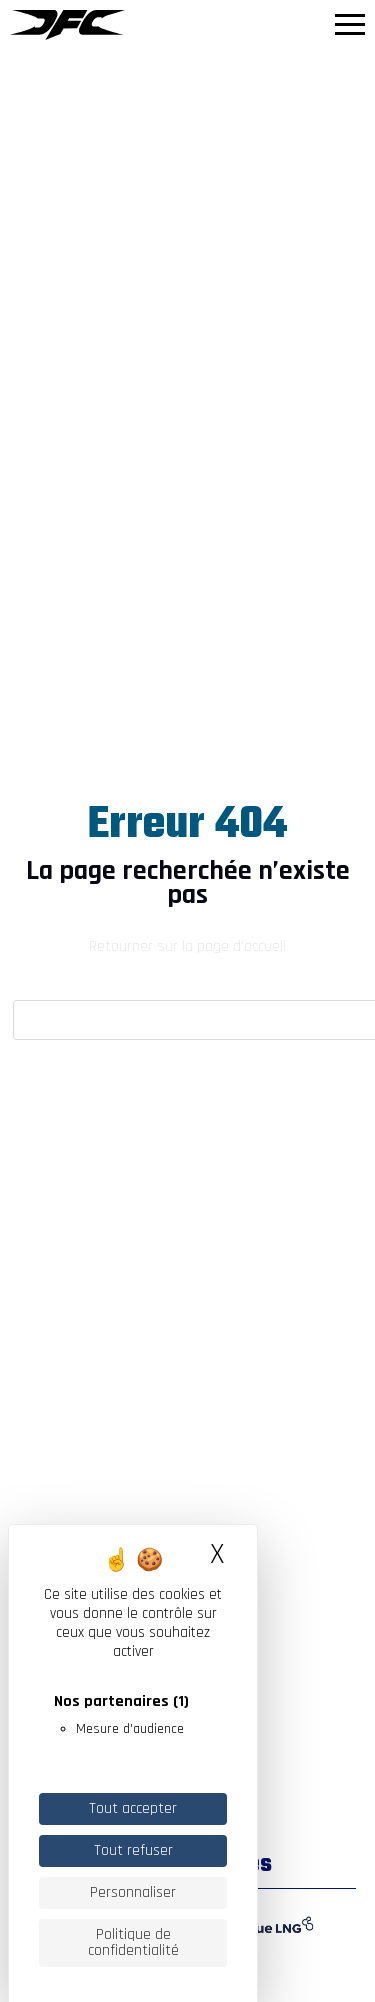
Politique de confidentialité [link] (133, 1942)
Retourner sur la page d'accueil (187, 946)
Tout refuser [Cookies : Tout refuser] (133, 1850)
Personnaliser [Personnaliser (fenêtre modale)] (133, 1892)
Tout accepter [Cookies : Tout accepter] (133, 1808)
